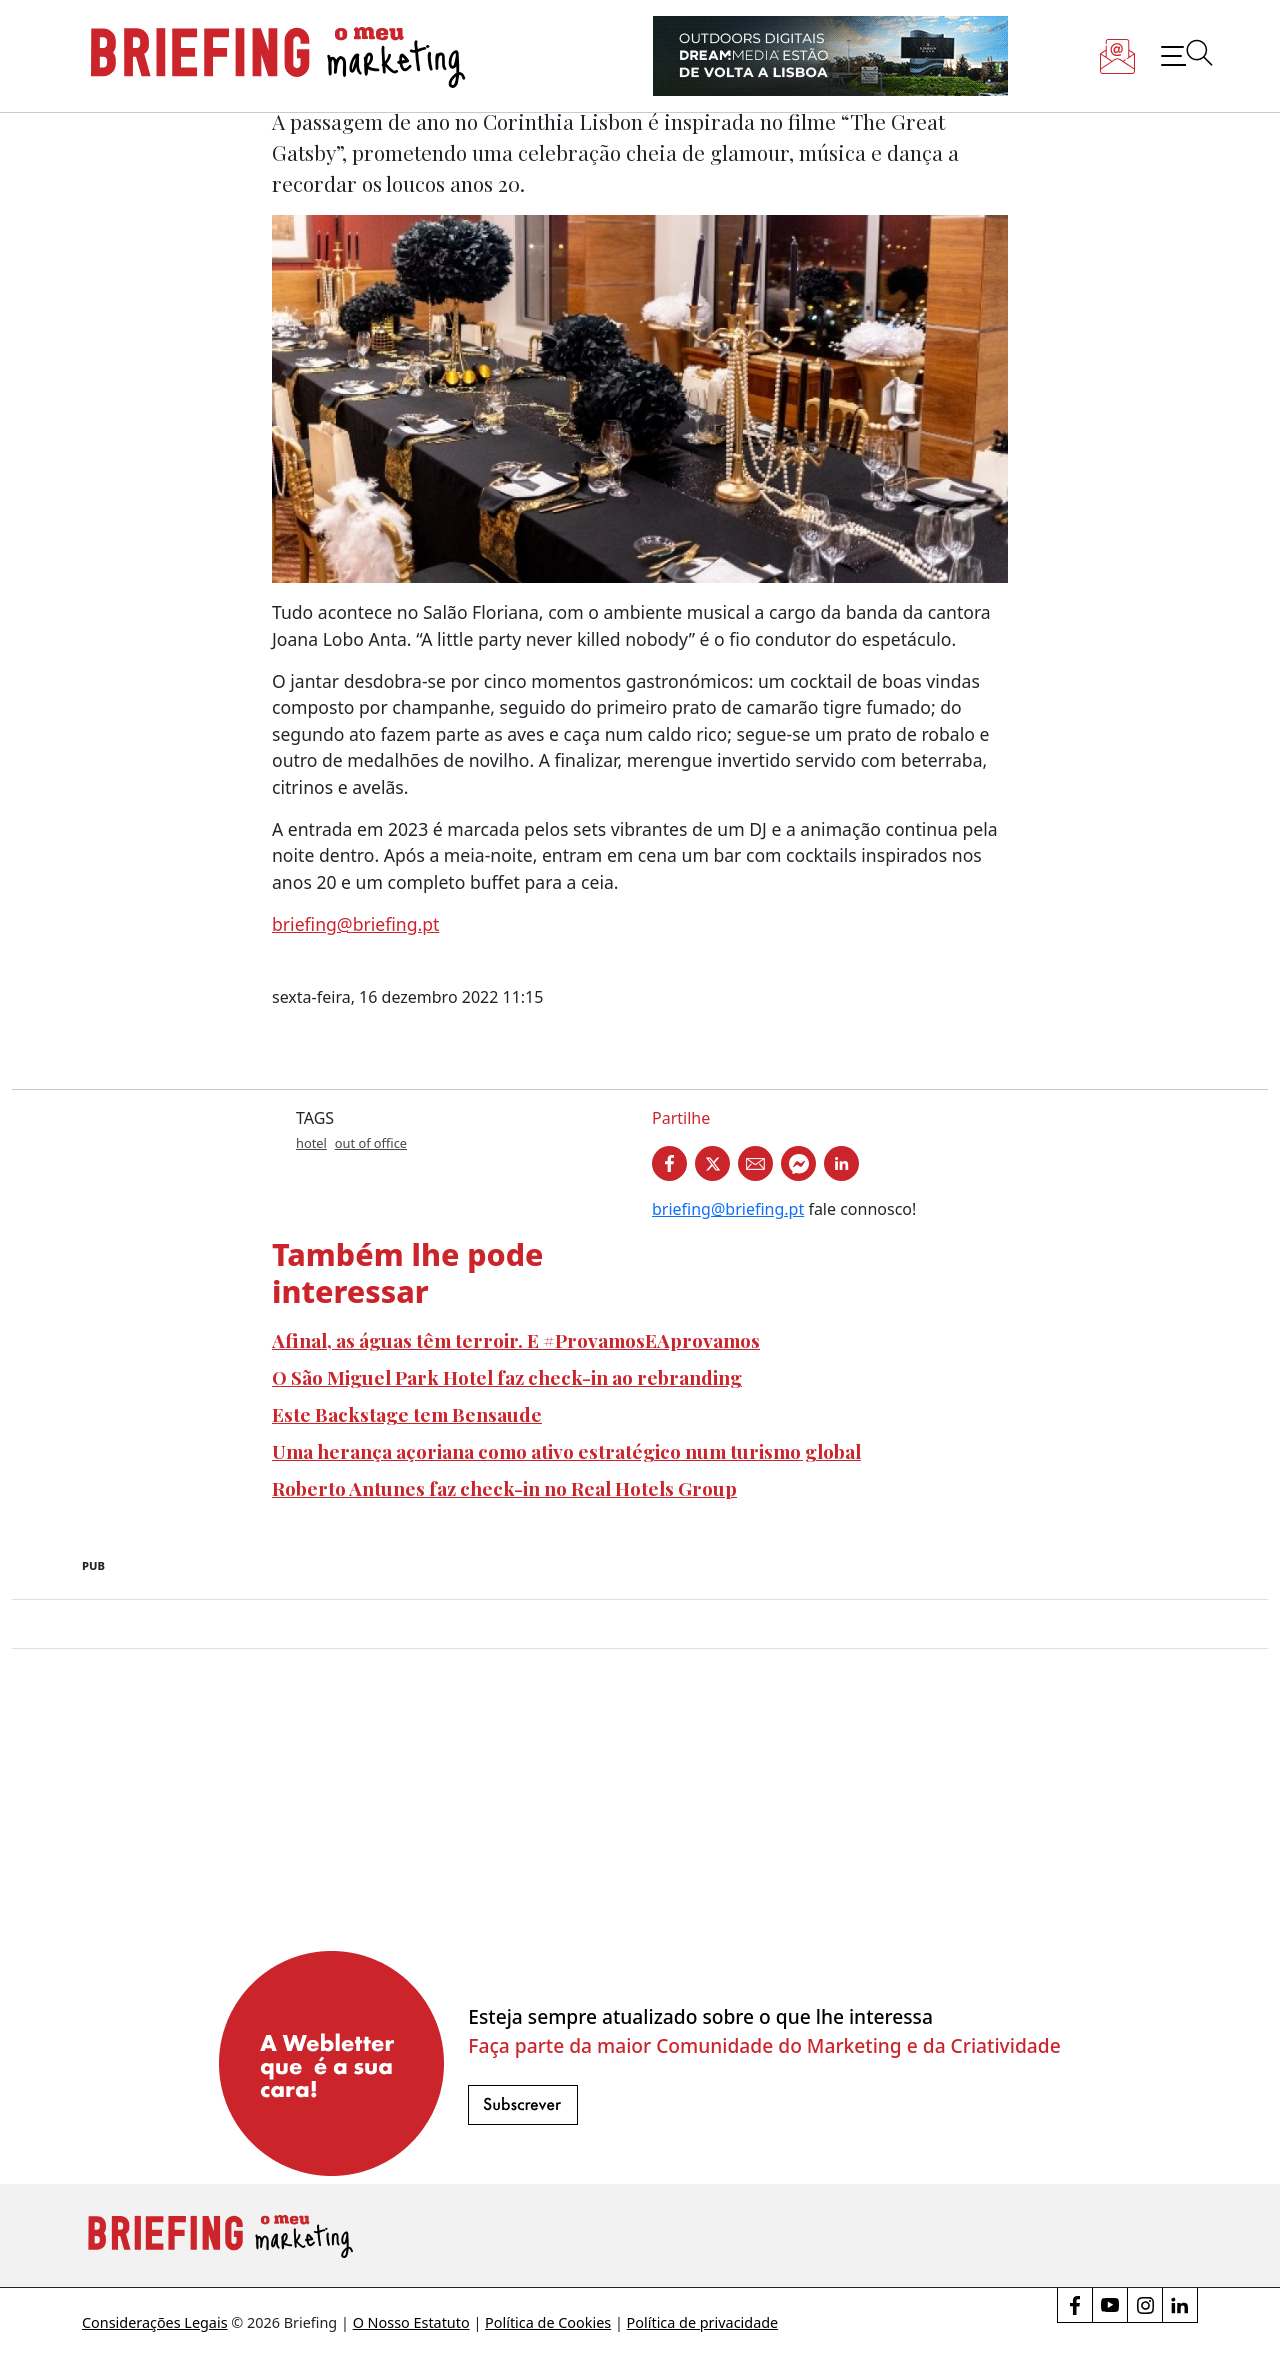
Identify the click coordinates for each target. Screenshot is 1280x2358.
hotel (311, 1143)
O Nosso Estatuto (411, 2322)
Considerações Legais (155, 2322)
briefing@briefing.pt (355, 924)
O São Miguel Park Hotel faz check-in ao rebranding (507, 1377)
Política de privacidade (703, 2322)
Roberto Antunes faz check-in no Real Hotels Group (504, 1488)
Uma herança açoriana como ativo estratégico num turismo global (566, 1451)
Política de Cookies (548, 2322)
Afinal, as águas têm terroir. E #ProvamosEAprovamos (516, 1340)
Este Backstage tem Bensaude (407, 1414)
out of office (371, 1143)
